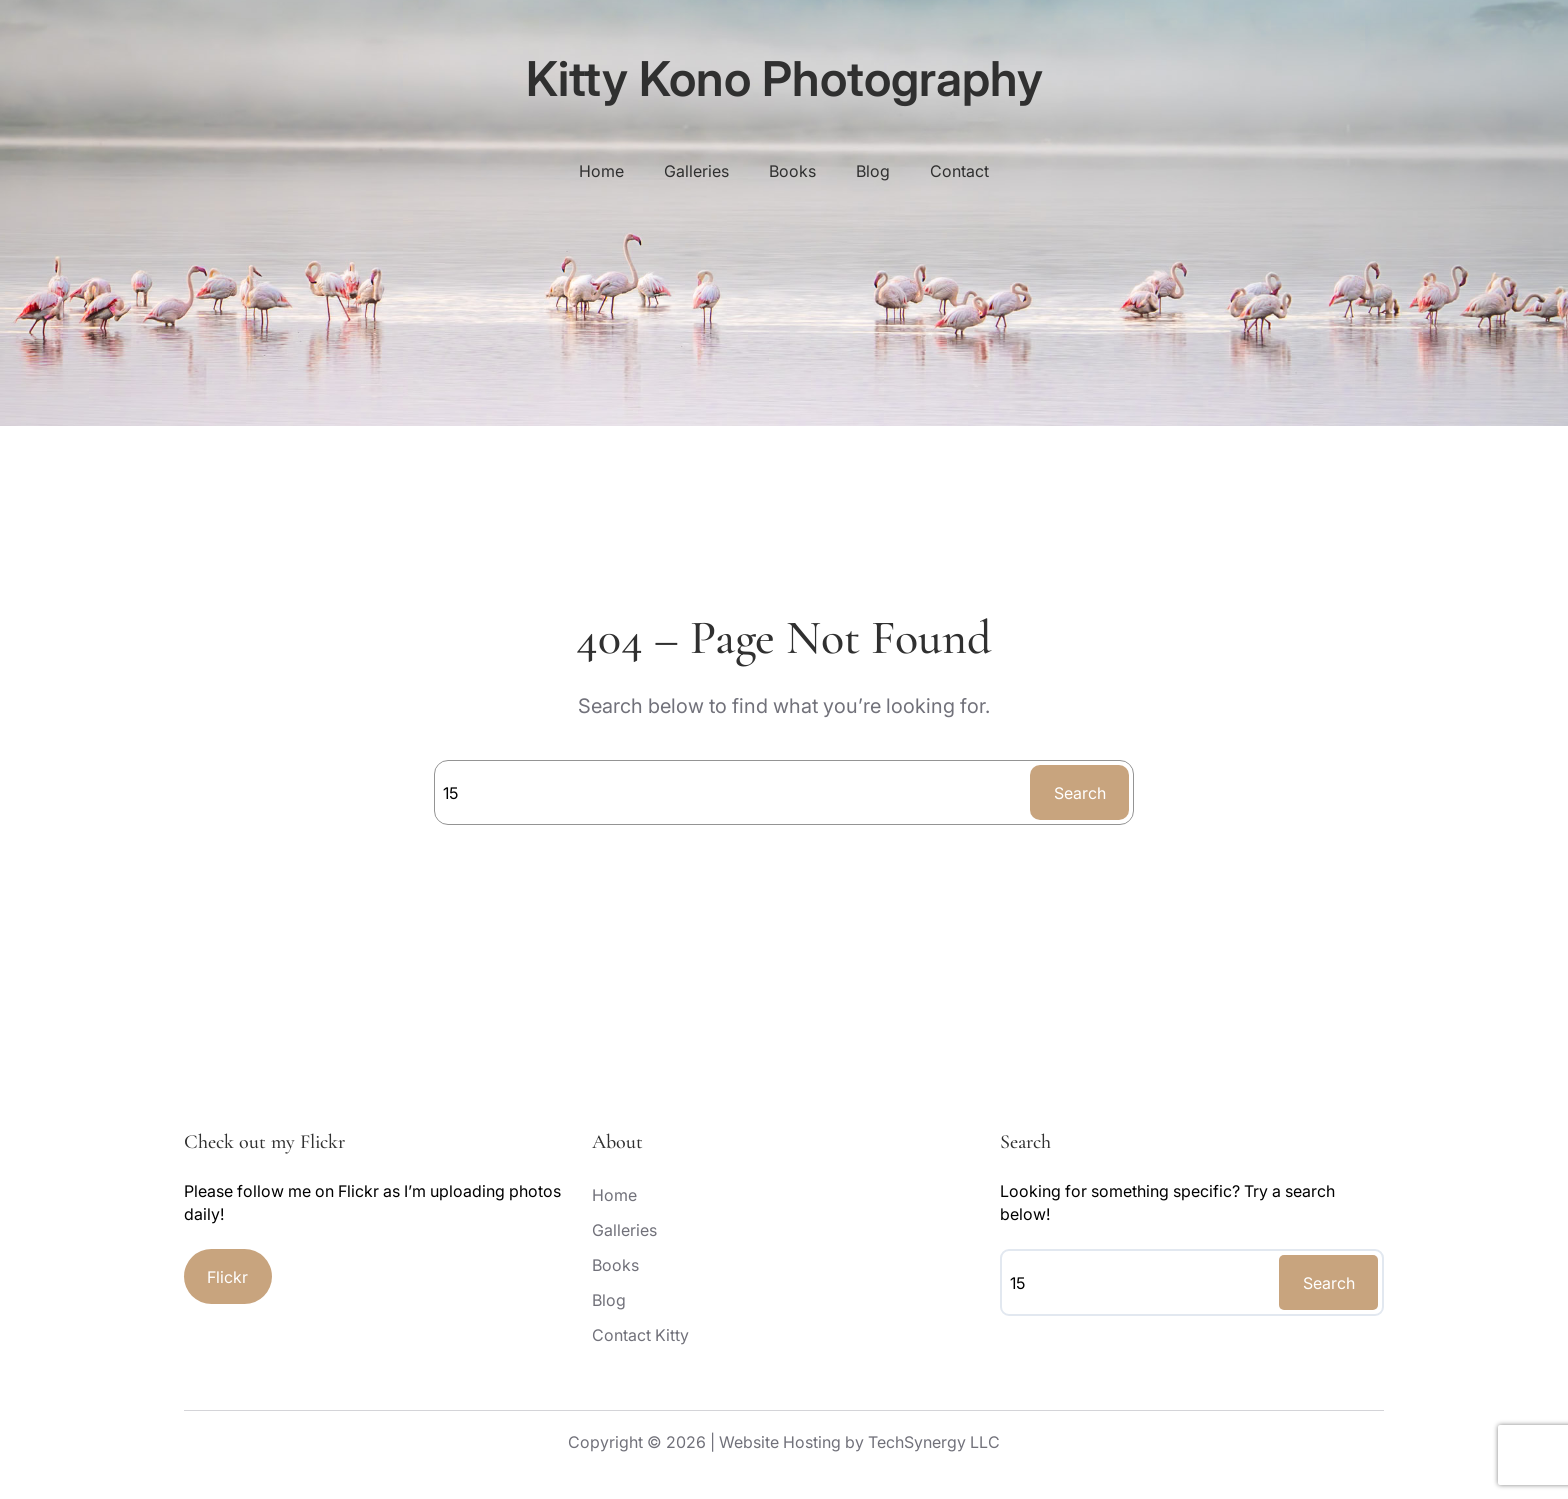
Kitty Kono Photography (784, 78)
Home (601, 171)
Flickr (227, 1277)
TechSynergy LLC (934, 1442)
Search (1080, 793)
